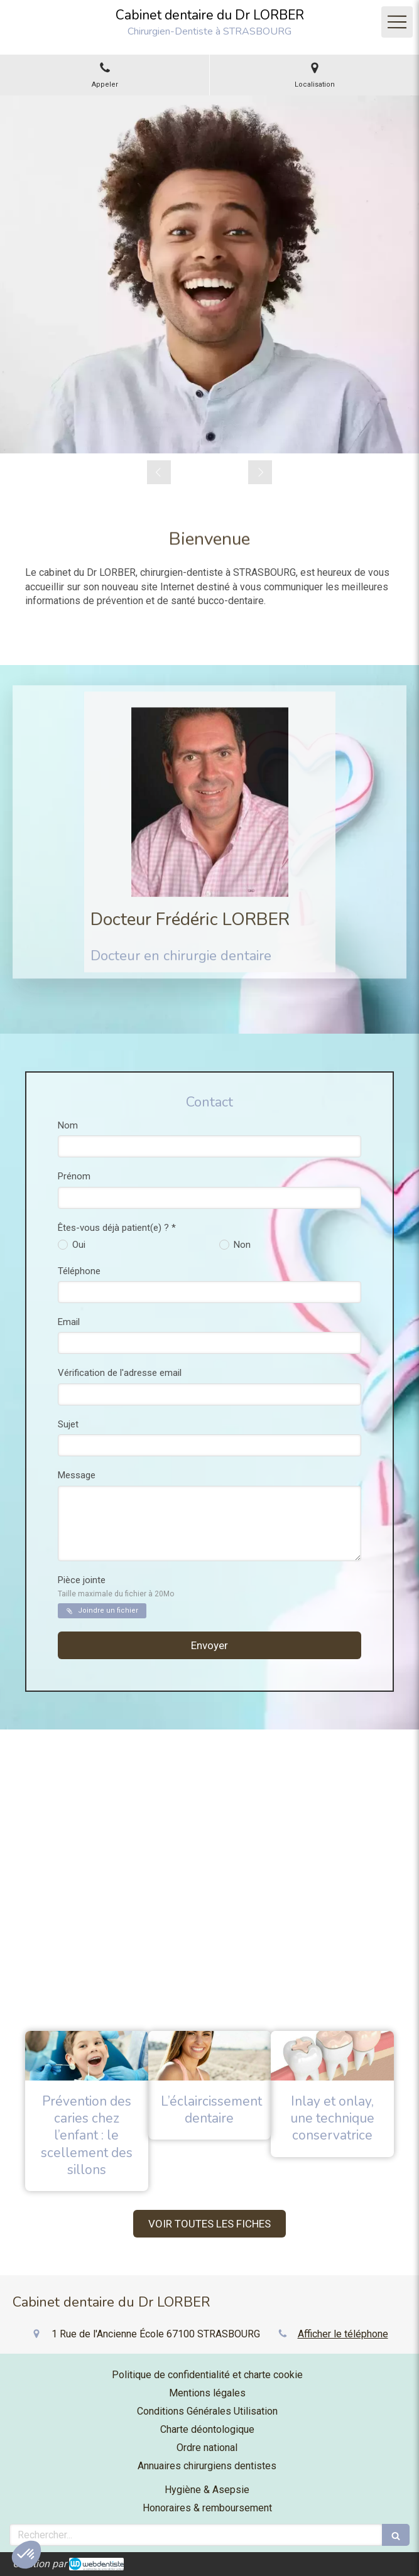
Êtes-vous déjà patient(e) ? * (117, 1227)
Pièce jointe (116, 1586)
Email (69, 1322)
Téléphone (79, 1271)
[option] (209, 274)
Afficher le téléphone (343, 2334)
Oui (77, 1244)
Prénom (74, 1176)
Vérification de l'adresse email (120, 1372)
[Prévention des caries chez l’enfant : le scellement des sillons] (86, 2055)
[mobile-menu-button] (397, 22)
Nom (68, 1125)
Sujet (68, 1424)
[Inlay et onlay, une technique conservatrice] (332, 2055)
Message (76, 1475)
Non (241, 1244)
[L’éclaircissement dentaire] (209, 2055)
